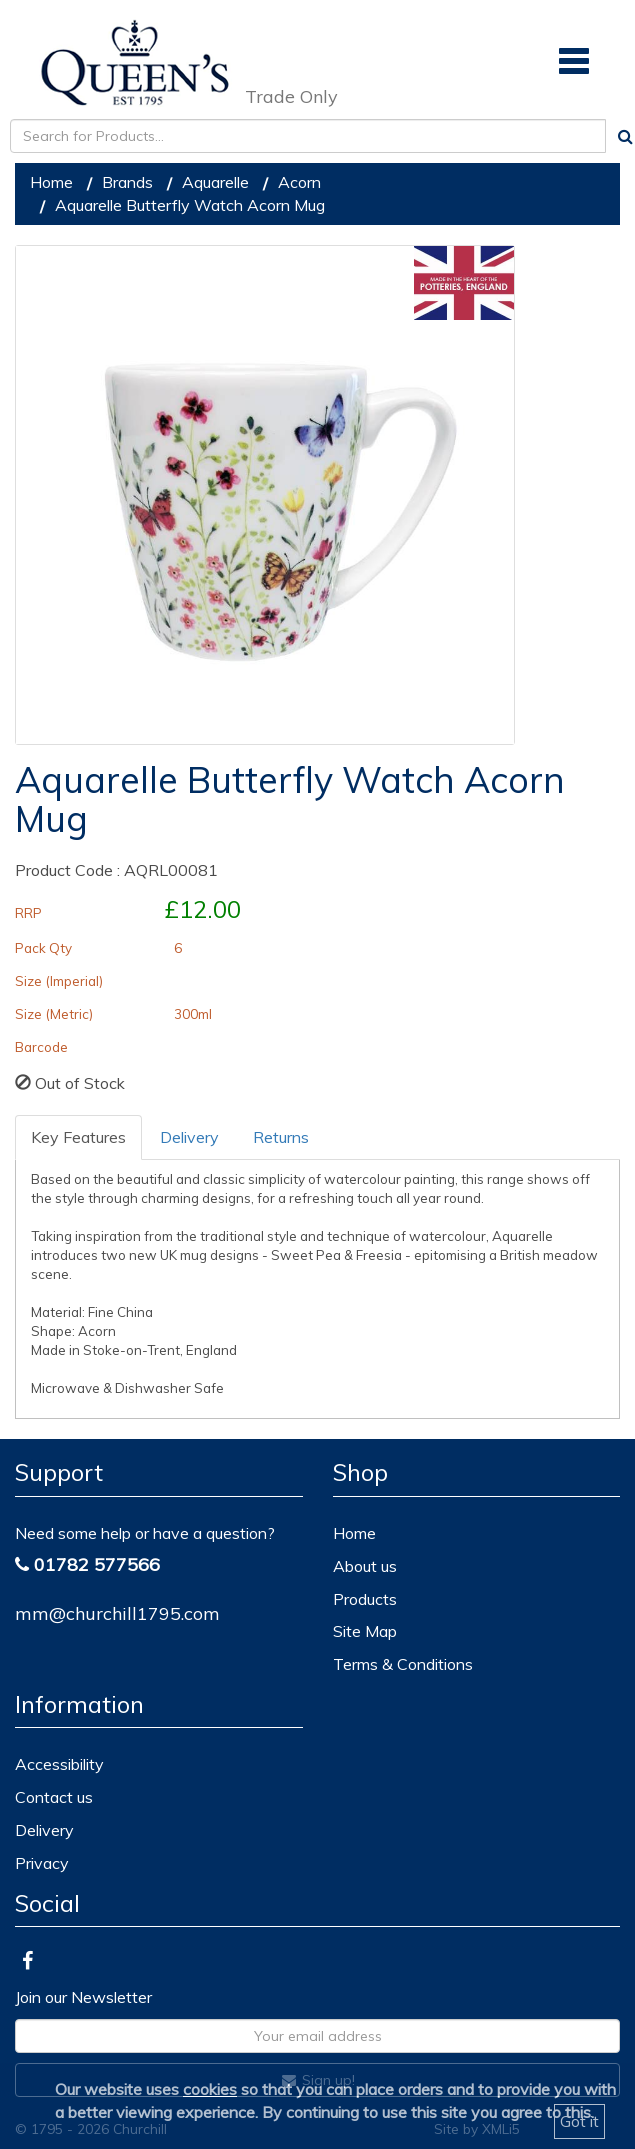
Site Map (365, 1631)
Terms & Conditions (403, 1664)
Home (51, 182)
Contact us (54, 1797)
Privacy (42, 1863)
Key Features (78, 1137)
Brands (127, 182)
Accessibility (59, 1764)
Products (365, 1599)
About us (365, 1566)
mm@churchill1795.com (117, 1613)
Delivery (189, 1137)
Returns (281, 1137)
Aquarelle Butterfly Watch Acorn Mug (190, 205)
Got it (579, 2121)
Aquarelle (215, 182)
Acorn (299, 182)
